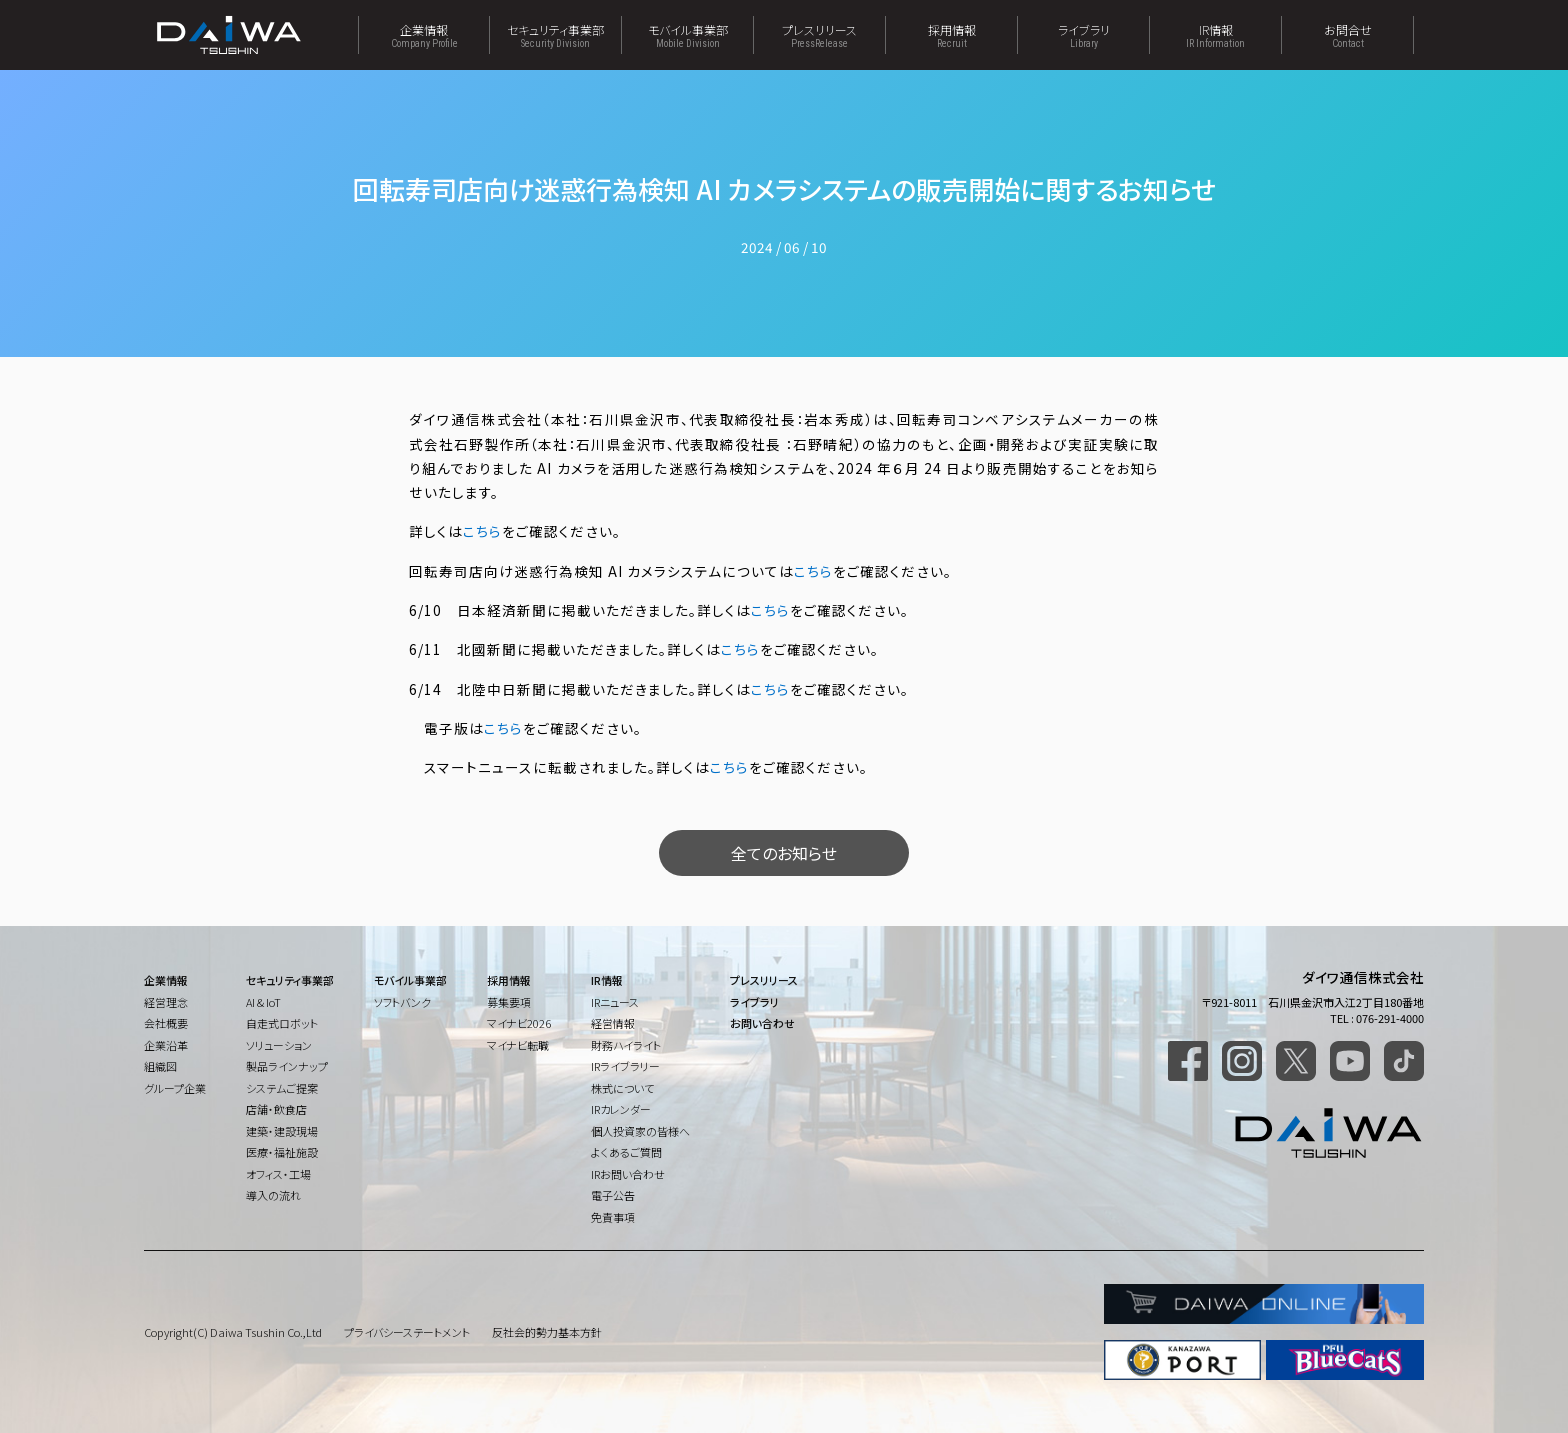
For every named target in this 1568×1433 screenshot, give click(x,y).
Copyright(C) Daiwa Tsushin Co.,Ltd (233, 1332)
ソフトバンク (402, 1002)
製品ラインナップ (287, 1066)
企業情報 (424, 35)
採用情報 (951, 35)
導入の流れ (273, 1195)
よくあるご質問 (626, 1152)
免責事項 (613, 1217)
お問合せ (1347, 35)
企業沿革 (166, 1045)
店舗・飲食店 (276, 1109)
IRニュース (615, 1002)
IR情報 (1215, 35)
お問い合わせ (762, 1023)
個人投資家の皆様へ (640, 1131)
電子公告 (613, 1195)
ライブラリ (1083, 35)
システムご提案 (282, 1088)
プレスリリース (819, 35)
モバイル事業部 (687, 35)
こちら (482, 531)
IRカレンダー (621, 1109)
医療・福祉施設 (282, 1152)
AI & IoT (263, 1002)
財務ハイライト (626, 1045)
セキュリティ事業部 (555, 35)
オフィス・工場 (278, 1174)
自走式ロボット (282, 1023)
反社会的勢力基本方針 (547, 1332)
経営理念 (166, 1002)
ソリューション (279, 1045)
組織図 (160, 1066)
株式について (622, 1088)
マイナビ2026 (519, 1023)
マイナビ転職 (518, 1045)
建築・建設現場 (282, 1131)
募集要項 (509, 1002)
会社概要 (166, 1023)
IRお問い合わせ (628, 1174)
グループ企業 (175, 1088)
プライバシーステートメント (407, 1332)
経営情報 (613, 1023)
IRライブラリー (625, 1066)
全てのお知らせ (784, 853)
